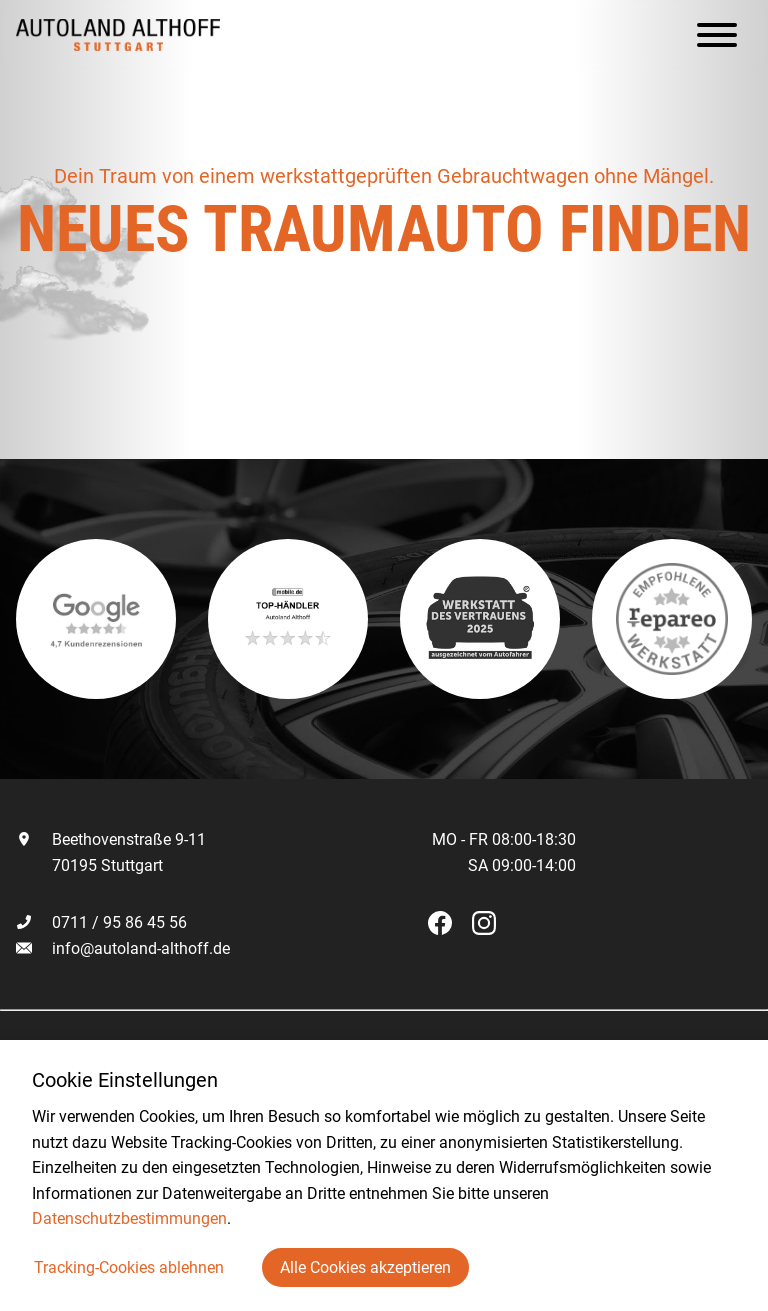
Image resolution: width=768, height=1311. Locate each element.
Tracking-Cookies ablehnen (129, 1267)
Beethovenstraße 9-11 (111, 839)
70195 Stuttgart (89, 865)
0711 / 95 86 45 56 (101, 922)
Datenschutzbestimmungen (129, 1218)
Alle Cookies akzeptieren (365, 1267)
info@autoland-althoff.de (141, 948)
